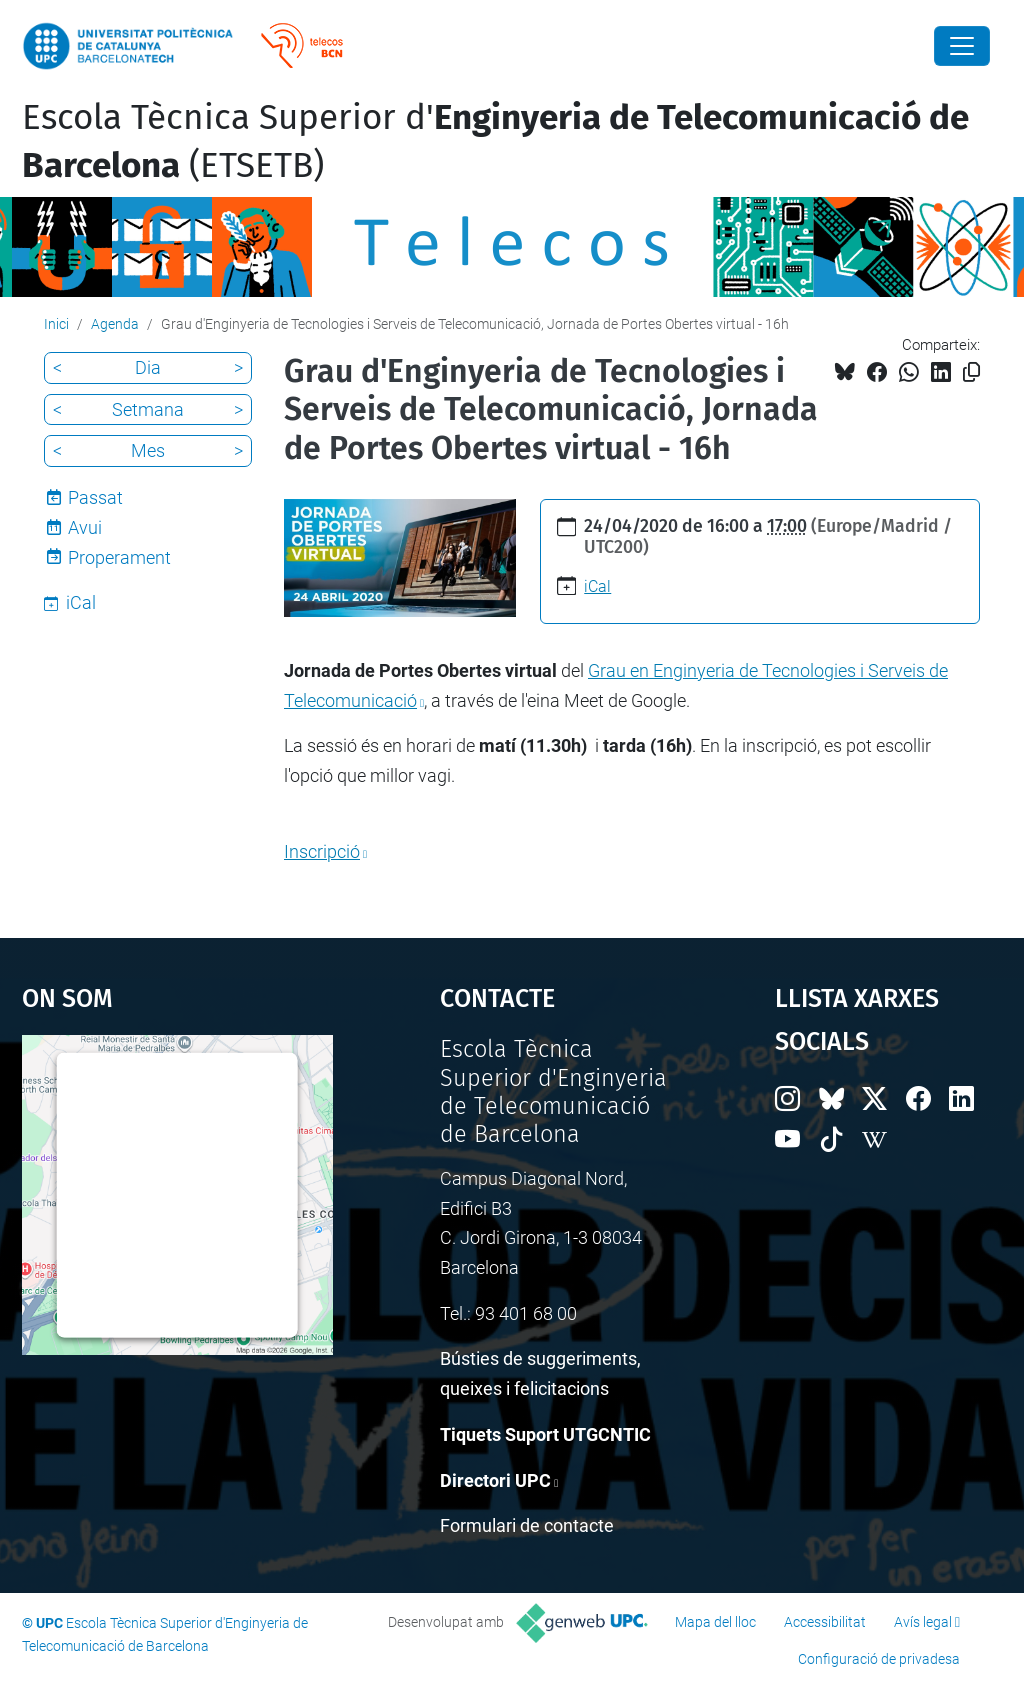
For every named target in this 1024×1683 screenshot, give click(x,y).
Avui (85, 527)
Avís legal (923, 1622)
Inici (56, 324)
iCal (597, 586)
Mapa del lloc (715, 1622)
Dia (148, 367)
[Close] (962, 46)
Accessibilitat (825, 1622)
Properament (119, 557)
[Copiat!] (971, 372)
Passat (95, 497)
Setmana (148, 409)
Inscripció (322, 851)
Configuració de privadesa (879, 1659)
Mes (148, 450)
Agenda (115, 324)
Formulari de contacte (527, 1525)
